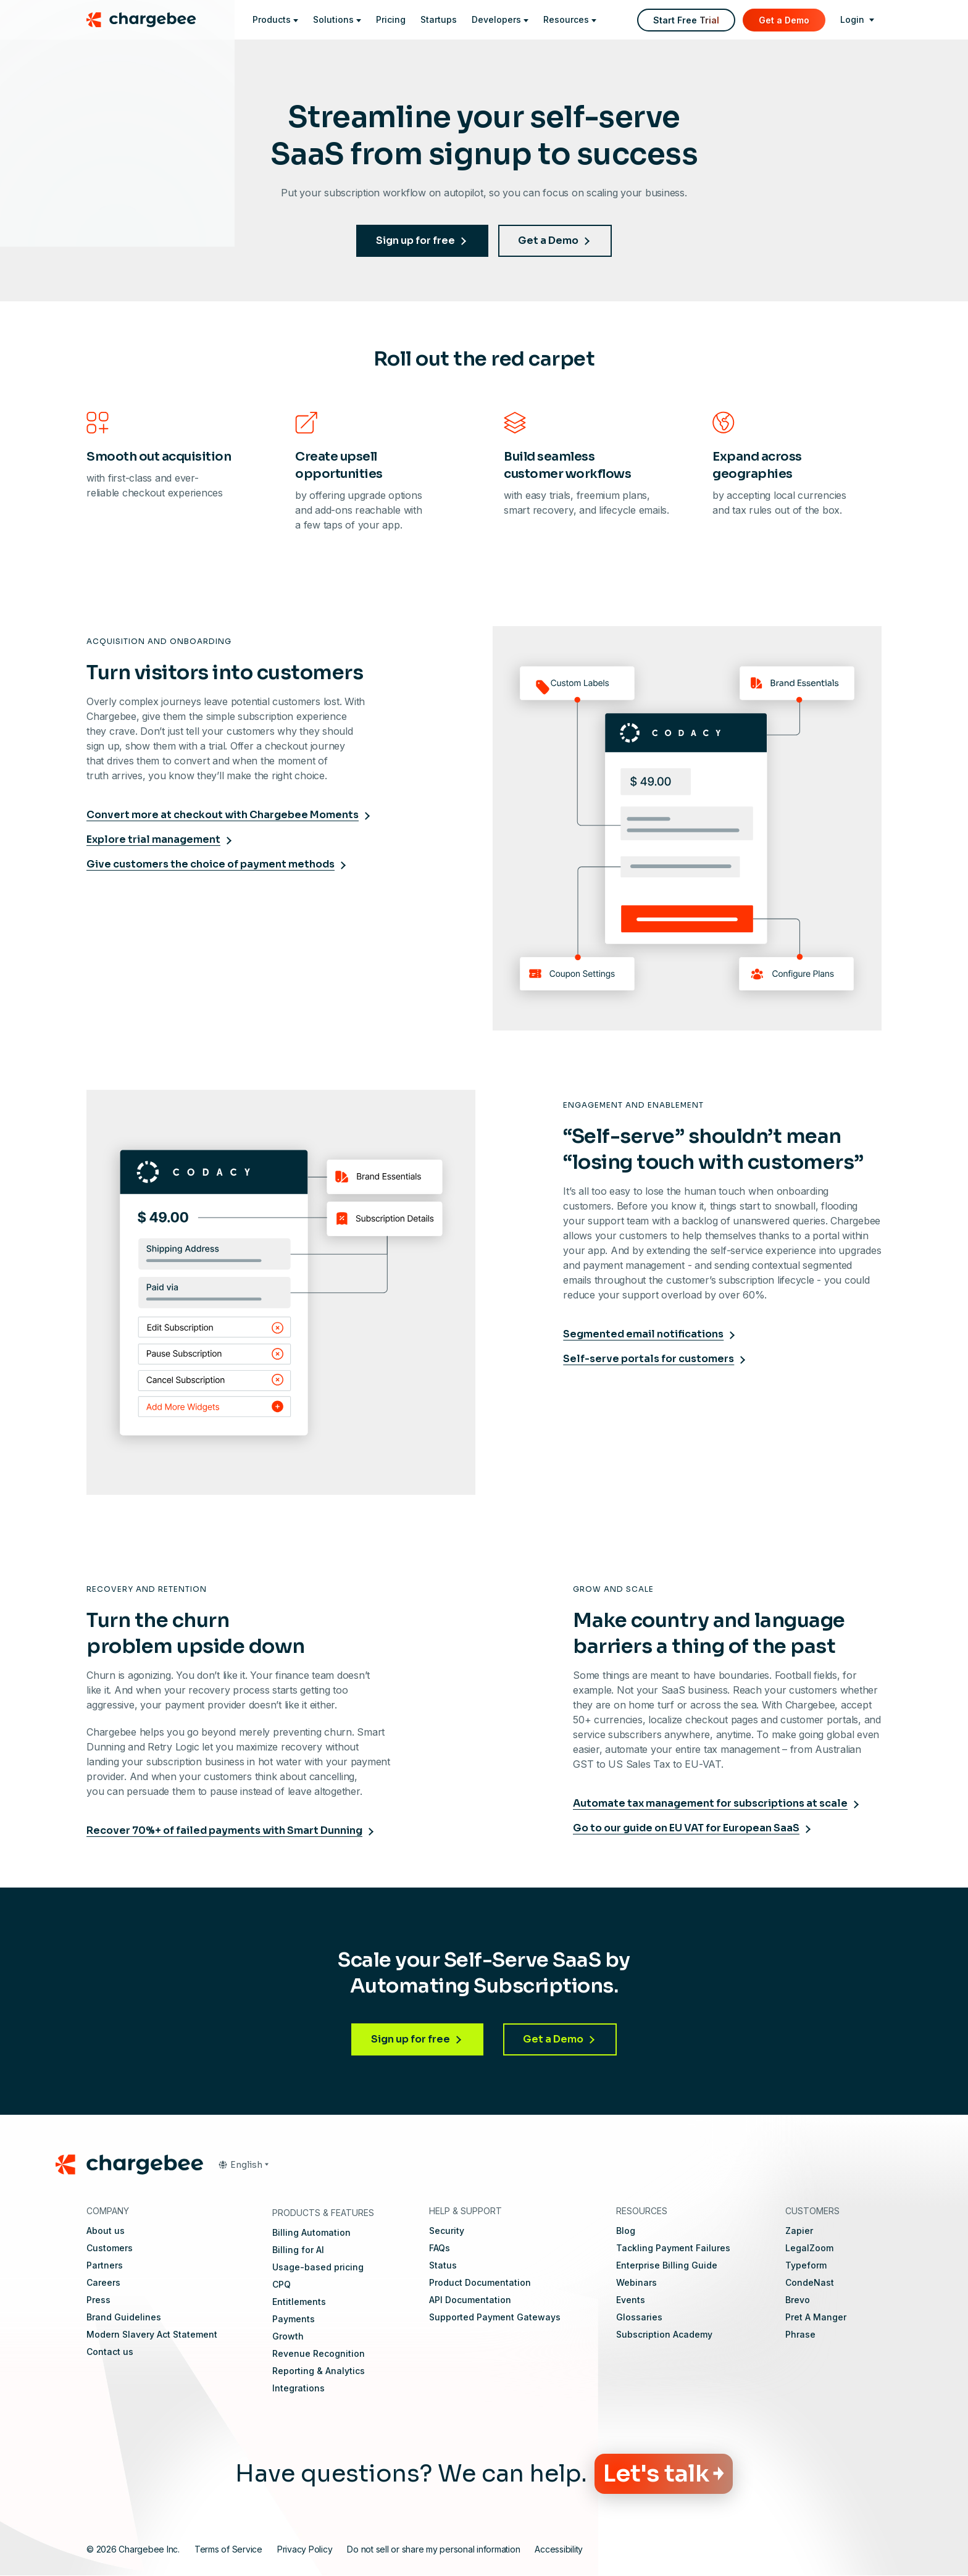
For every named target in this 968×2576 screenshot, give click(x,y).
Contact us (109, 2351)
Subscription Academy (664, 2334)
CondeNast (809, 2282)
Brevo (797, 2299)
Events (630, 2299)
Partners (104, 2265)
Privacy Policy (305, 2549)
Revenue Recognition (318, 2353)
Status (443, 2265)
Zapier (799, 2230)
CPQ (281, 2284)
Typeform (806, 2265)
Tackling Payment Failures (673, 2248)
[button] (243, 2164)
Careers (103, 2282)
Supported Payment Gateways (495, 2317)
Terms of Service (228, 2549)
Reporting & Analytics (318, 2370)
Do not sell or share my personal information (433, 2549)
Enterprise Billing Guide (666, 2265)
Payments (293, 2319)
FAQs (439, 2248)
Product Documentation (480, 2282)
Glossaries (639, 2317)
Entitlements (299, 2301)
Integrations (298, 2388)
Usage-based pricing (318, 2267)
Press (98, 2299)
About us (105, 2230)
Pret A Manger (815, 2317)
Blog (625, 2230)
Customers (109, 2248)
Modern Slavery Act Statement (151, 2334)
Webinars (636, 2282)
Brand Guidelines (123, 2317)
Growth (288, 2336)
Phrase (800, 2334)
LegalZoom (809, 2248)
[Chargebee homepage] (148, 20)
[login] (857, 20)
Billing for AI (298, 2249)
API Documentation (470, 2299)
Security (446, 2230)
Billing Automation (311, 2232)
